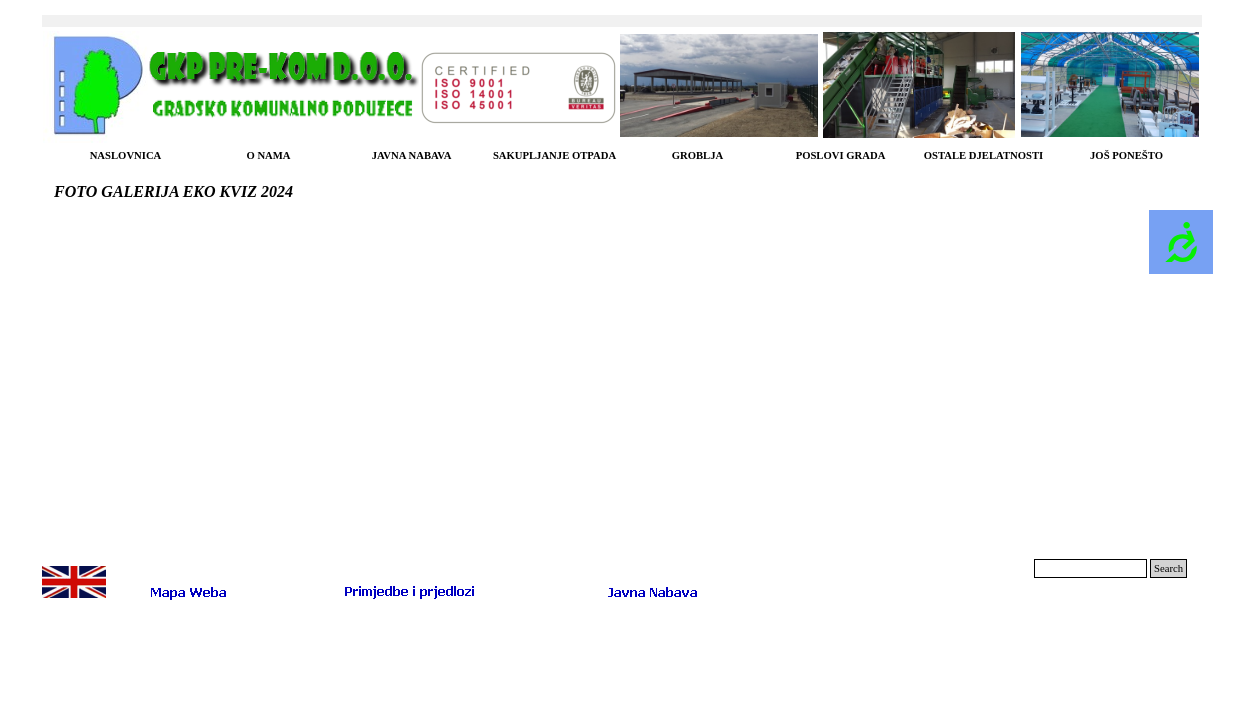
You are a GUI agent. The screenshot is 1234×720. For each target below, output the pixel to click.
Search (1168, 568)
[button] (410, 590)
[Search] (1090, 568)
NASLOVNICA (126, 155)
